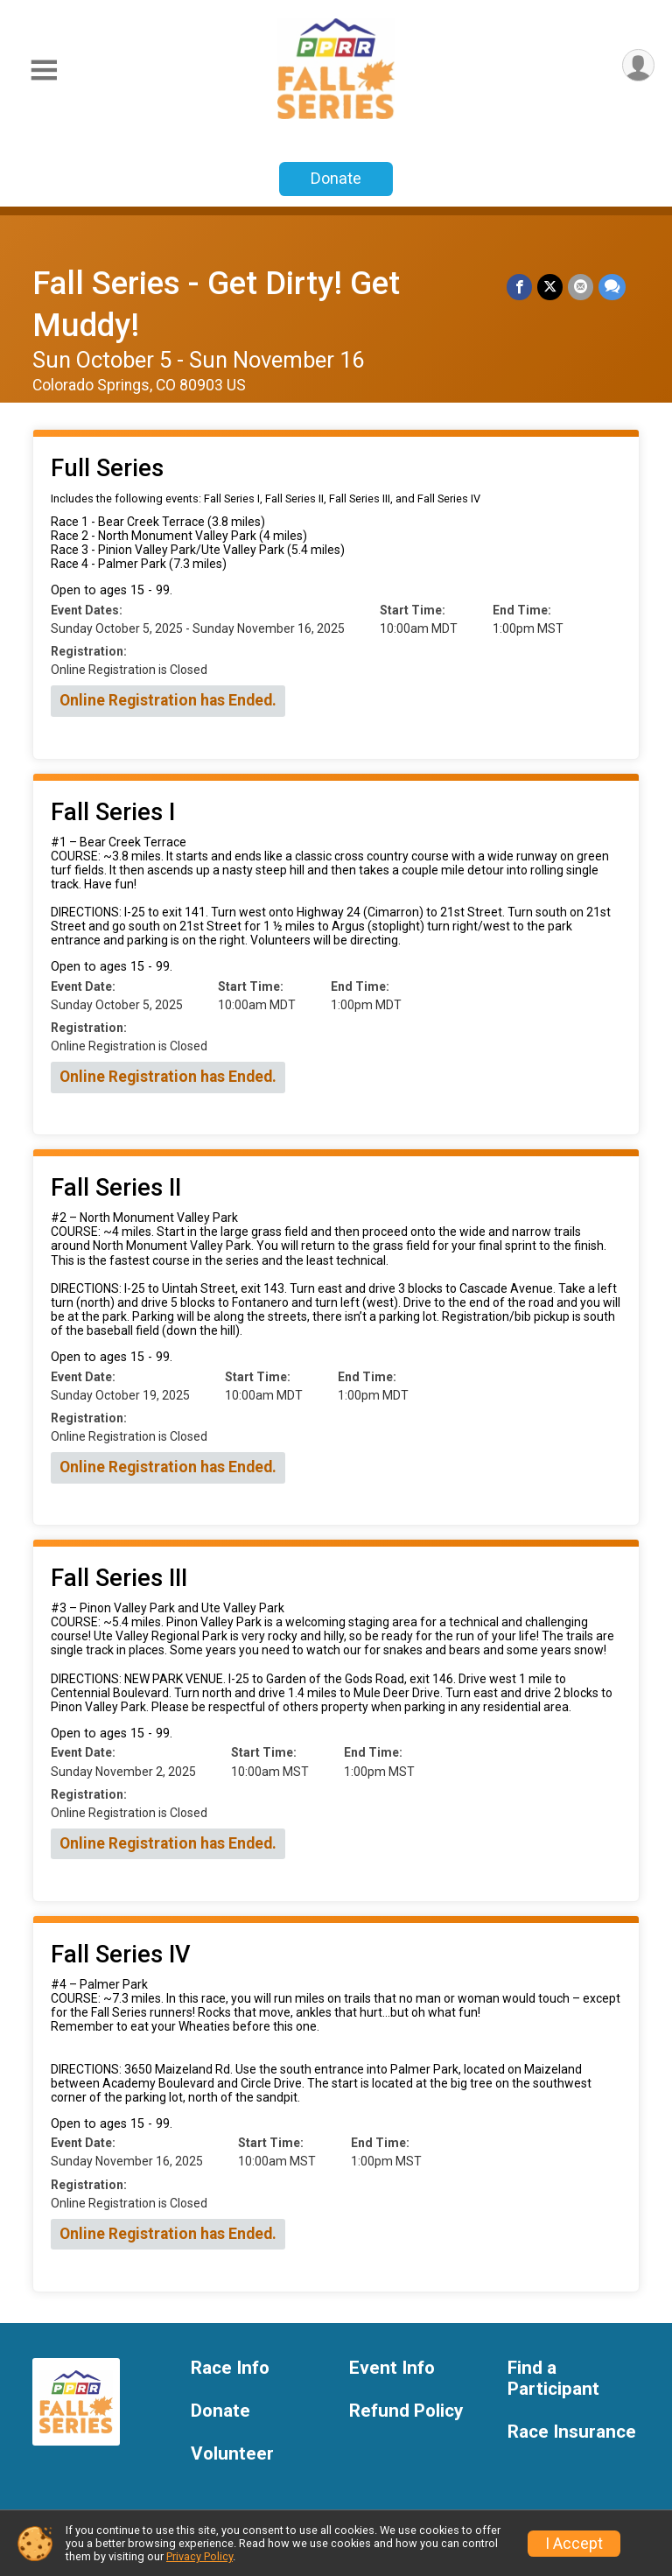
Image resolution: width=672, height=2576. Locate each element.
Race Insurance (572, 2432)
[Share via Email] (580, 286)
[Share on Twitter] (550, 286)
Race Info (230, 2368)
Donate (336, 178)
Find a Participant (553, 2378)
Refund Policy (406, 2411)
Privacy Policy (199, 2556)
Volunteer (232, 2454)
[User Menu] (638, 65)
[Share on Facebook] (519, 286)
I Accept (574, 2543)
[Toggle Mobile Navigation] (43, 70)
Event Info (392, 2368)
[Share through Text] (612, 286)
